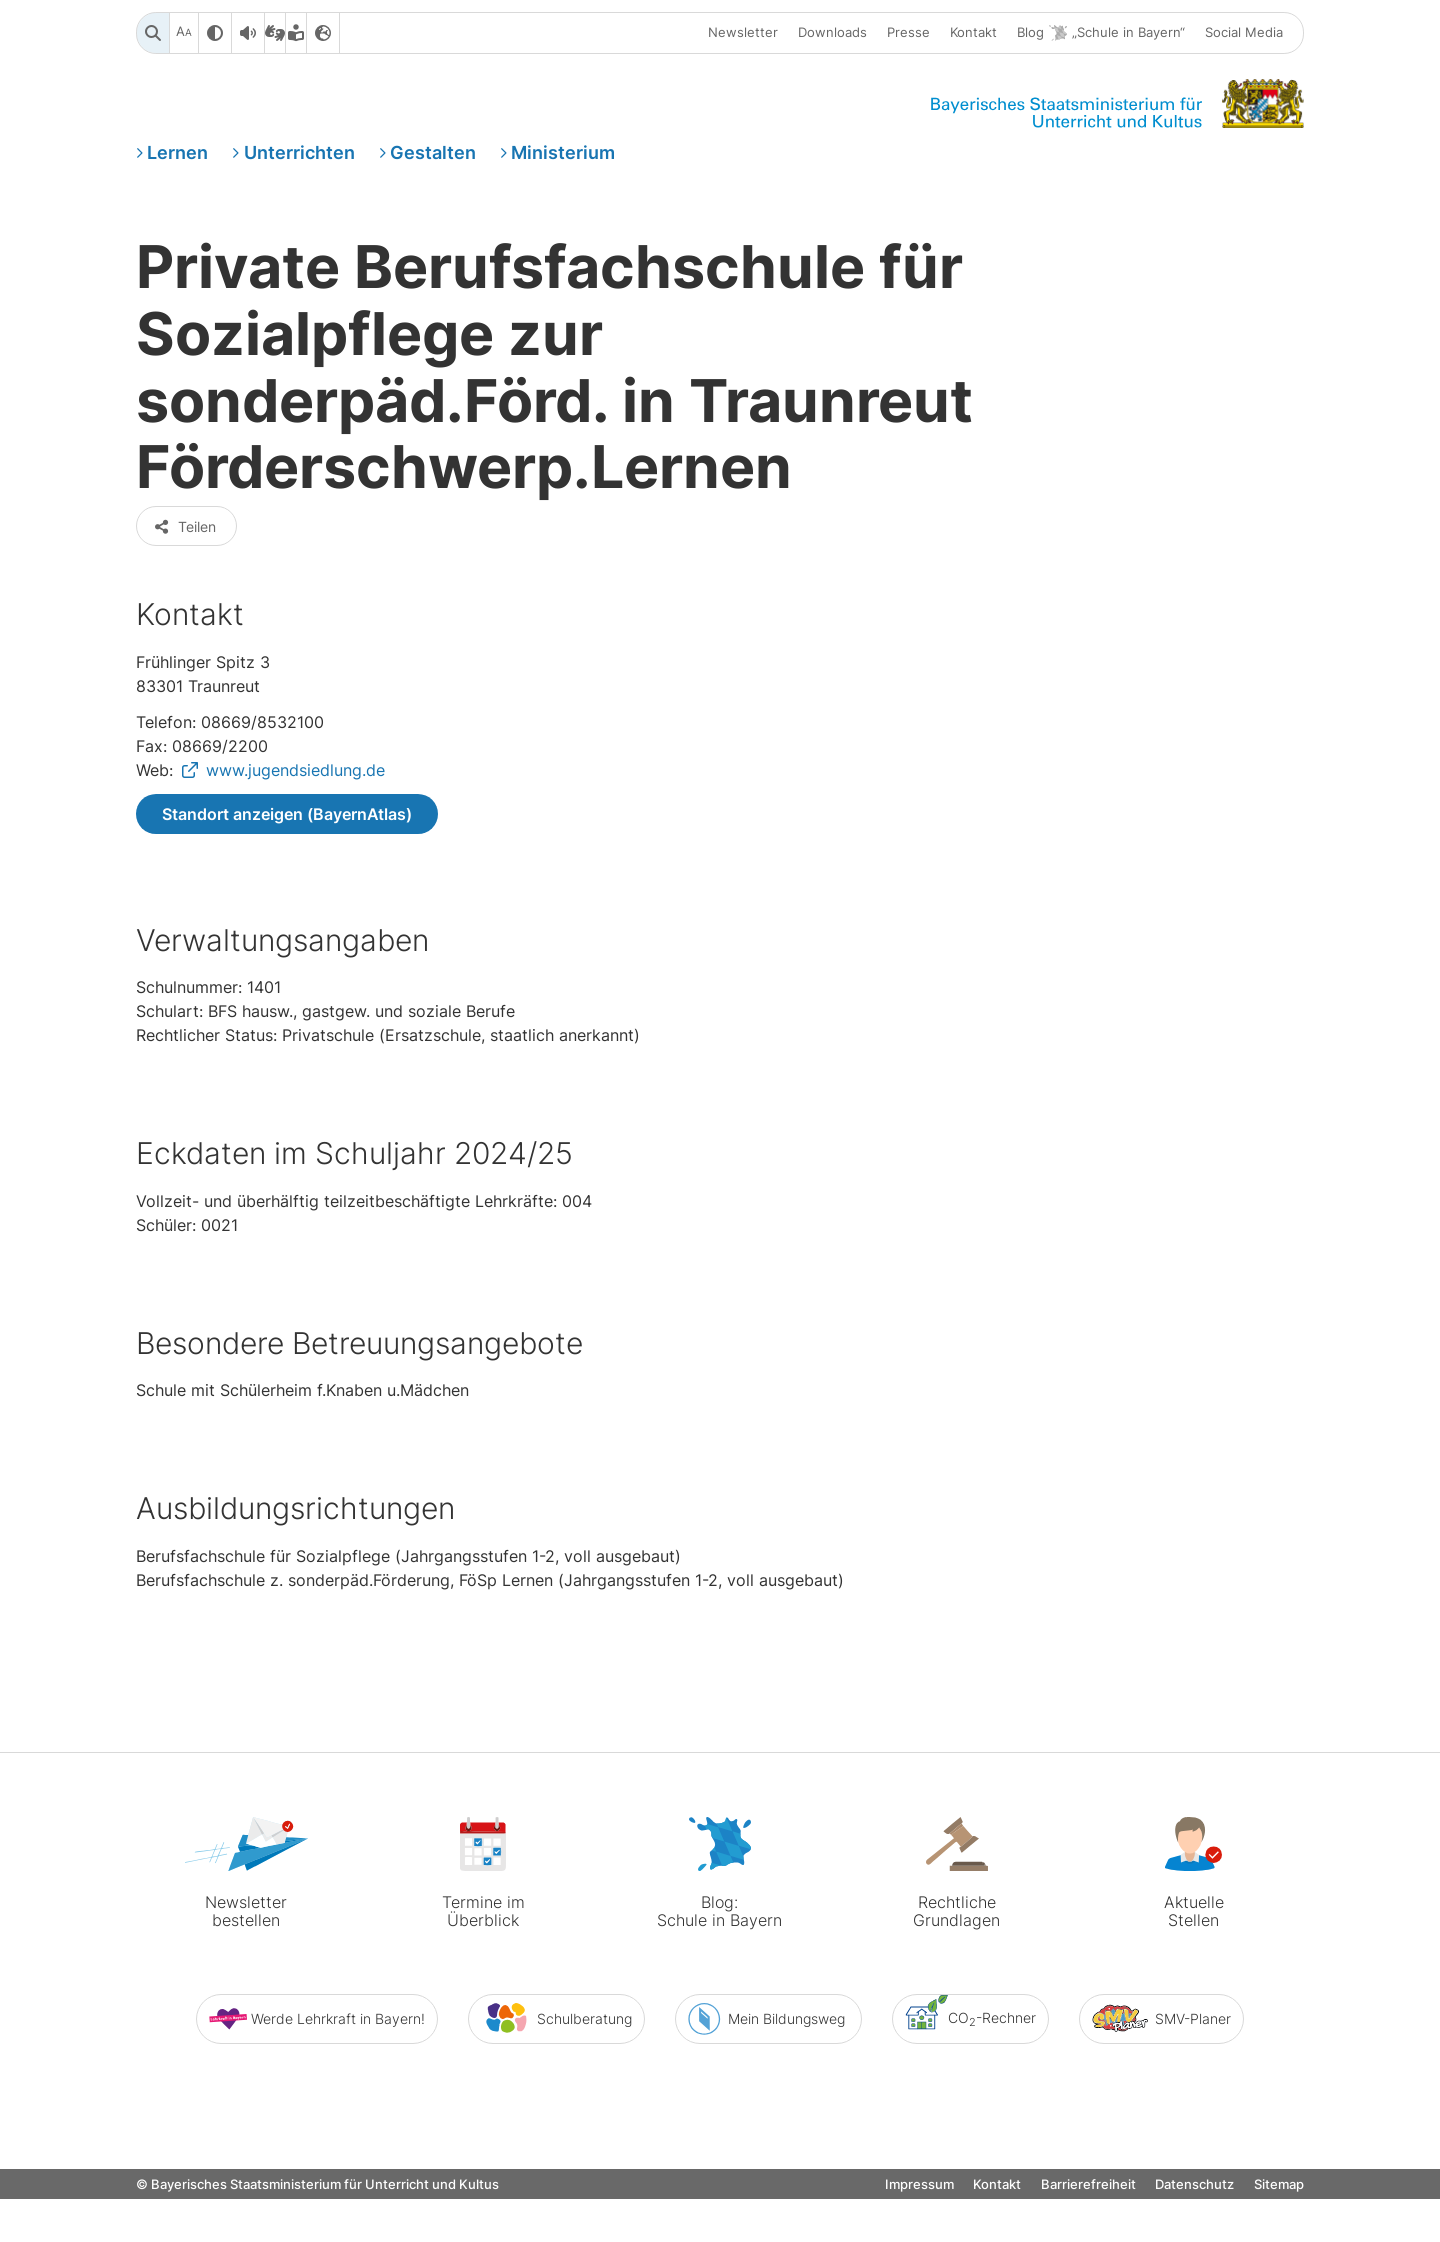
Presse (908, 33)
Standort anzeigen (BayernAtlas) (287, 887)
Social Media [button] (1244, 33)
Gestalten (433, 153)
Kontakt (973, 33)
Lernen (177, 153)
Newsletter (743, 33)
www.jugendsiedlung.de (295, 843)
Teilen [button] (184, 598)
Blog (1101, 33)
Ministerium (563, 153)
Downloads (832, 33)
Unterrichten (299, 153)
